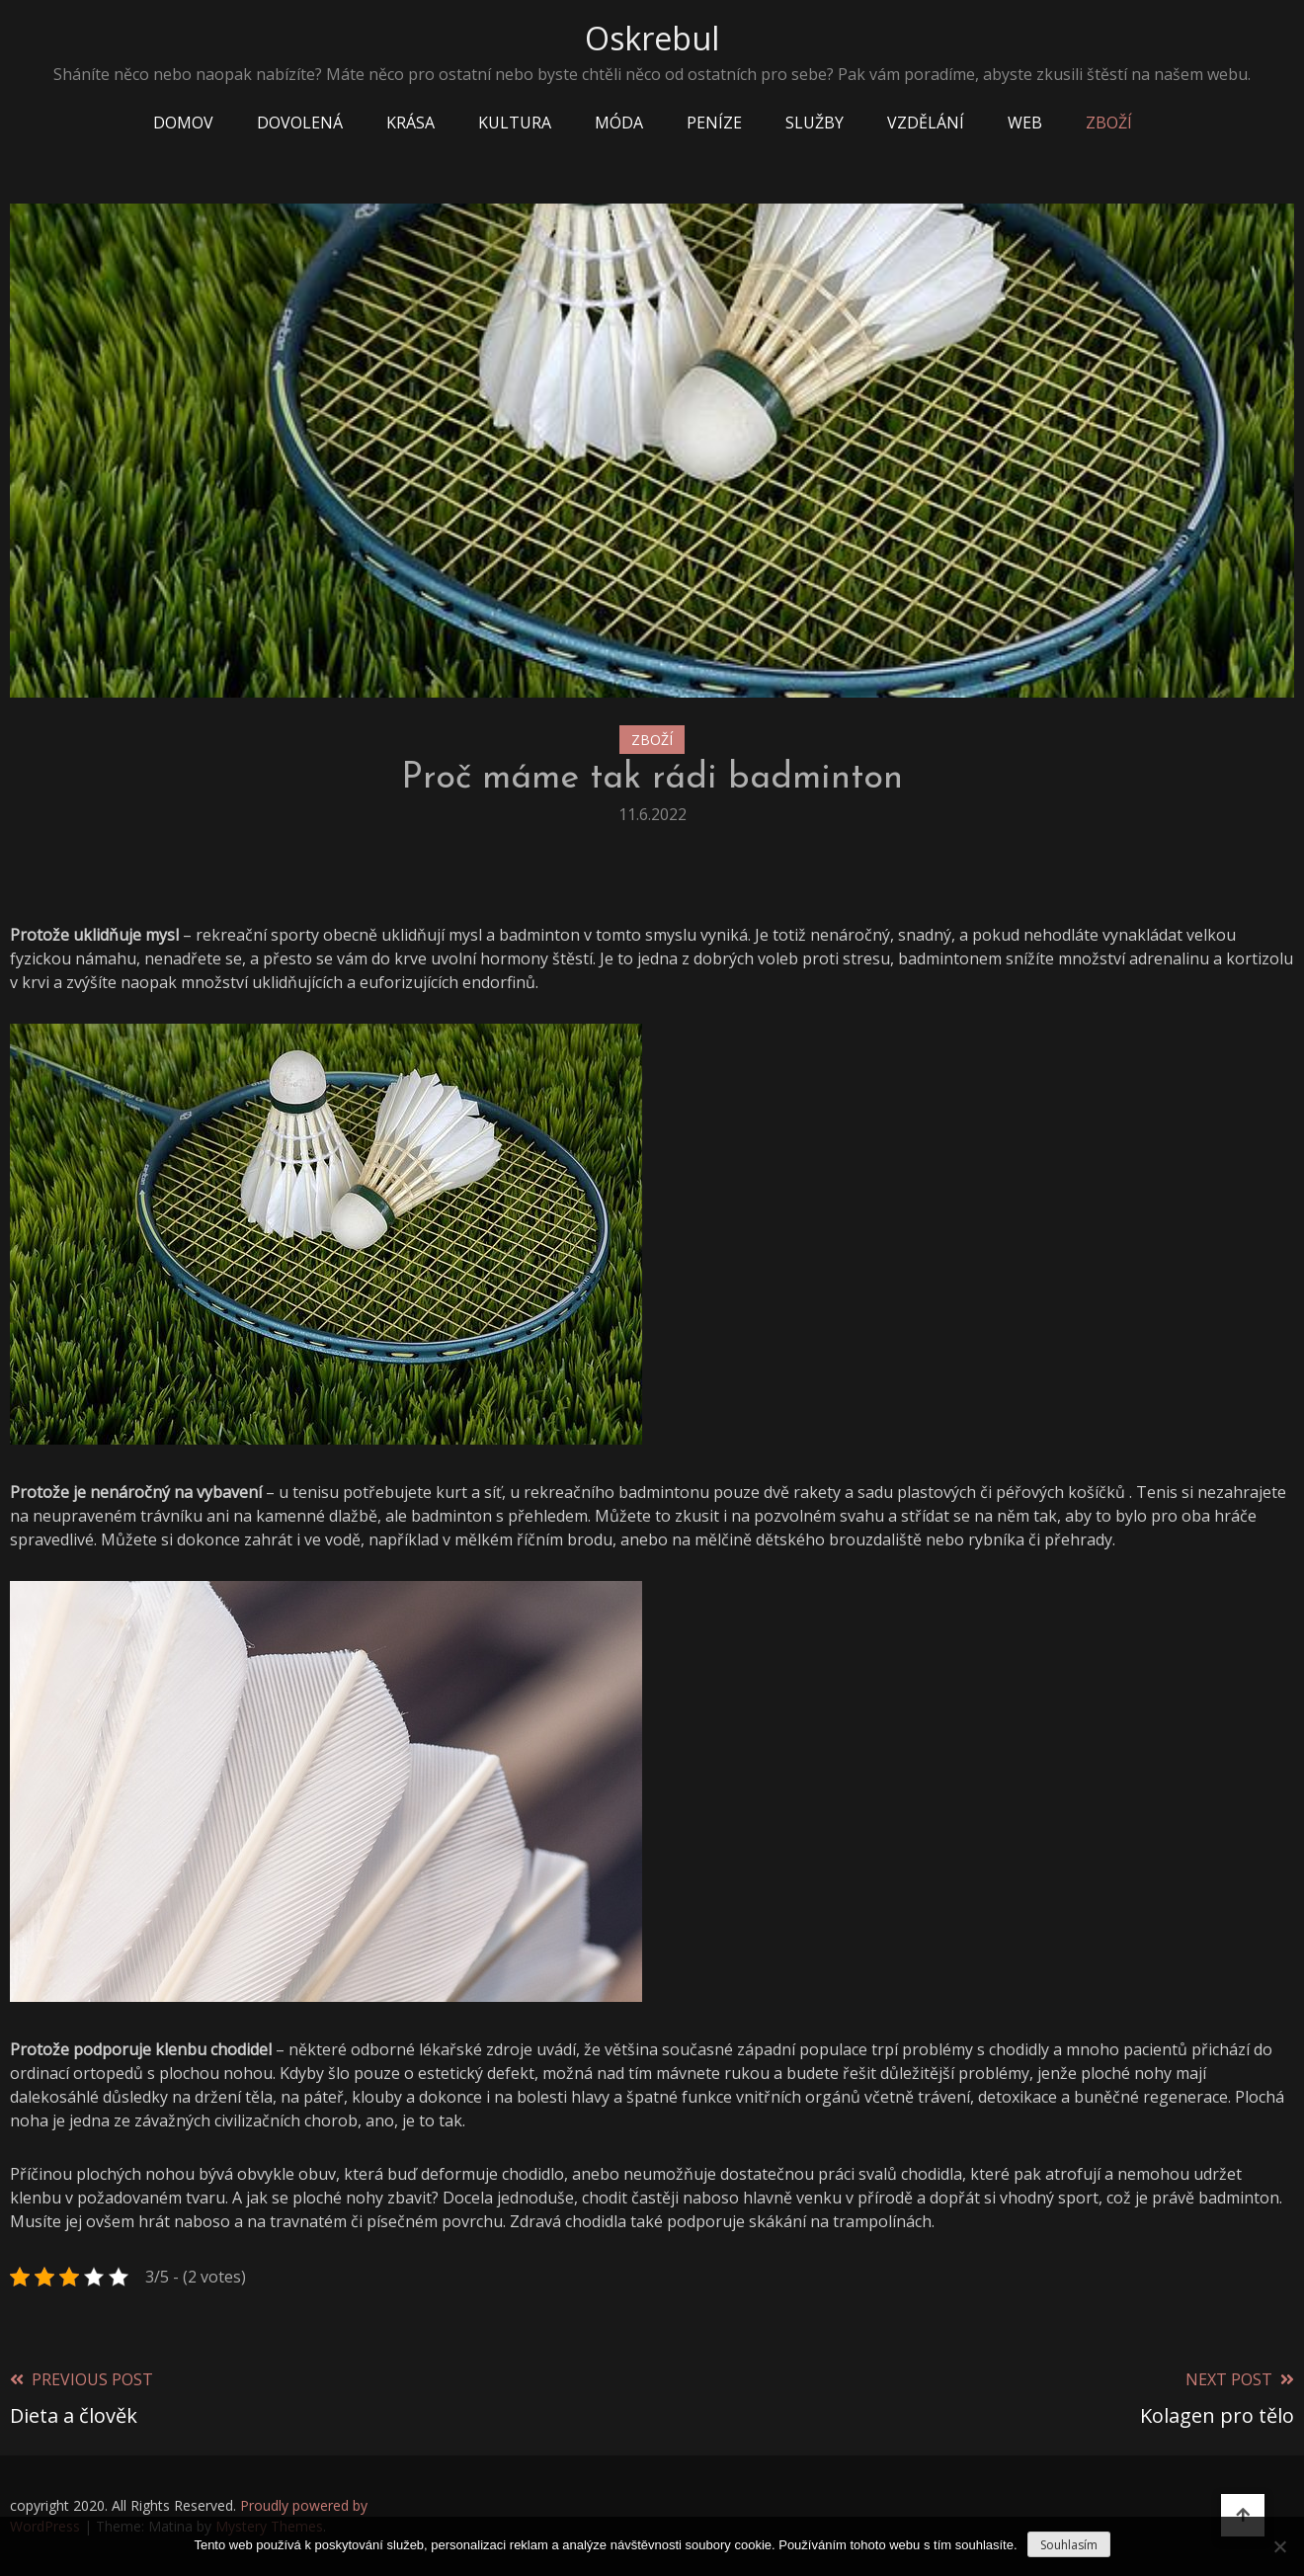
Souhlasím (1069, 2544)
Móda (619, 122)
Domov (183, 122)
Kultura (514, 122)
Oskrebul (652, 38)
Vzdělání (925, 122)
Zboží (1109, 122)
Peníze (714, 122)
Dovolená (300, 122)
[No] (1279, 2546)
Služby (814, 122)
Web (1025, 122)
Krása (410, 122)
